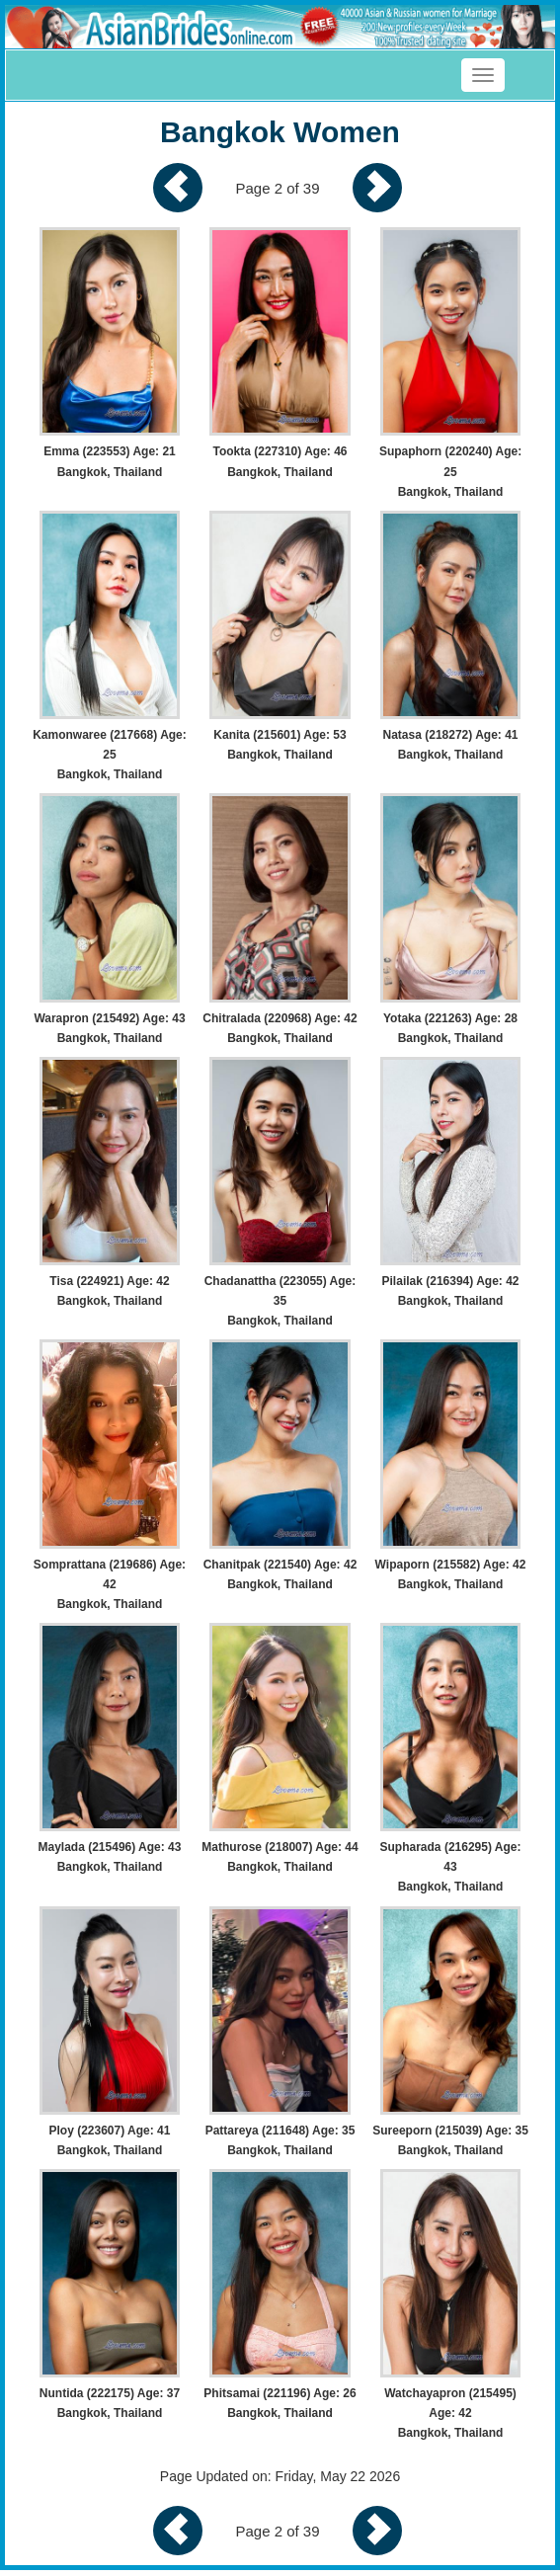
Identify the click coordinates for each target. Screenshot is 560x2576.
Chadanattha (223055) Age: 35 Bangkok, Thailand (280, 1301)
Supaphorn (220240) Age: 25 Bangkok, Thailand (450, 471)
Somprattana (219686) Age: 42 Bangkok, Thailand (110, 1584)
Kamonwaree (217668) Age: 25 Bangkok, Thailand (110, 754)
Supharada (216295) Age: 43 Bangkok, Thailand (450, 1866)
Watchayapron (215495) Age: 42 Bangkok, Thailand (450, 2413)
